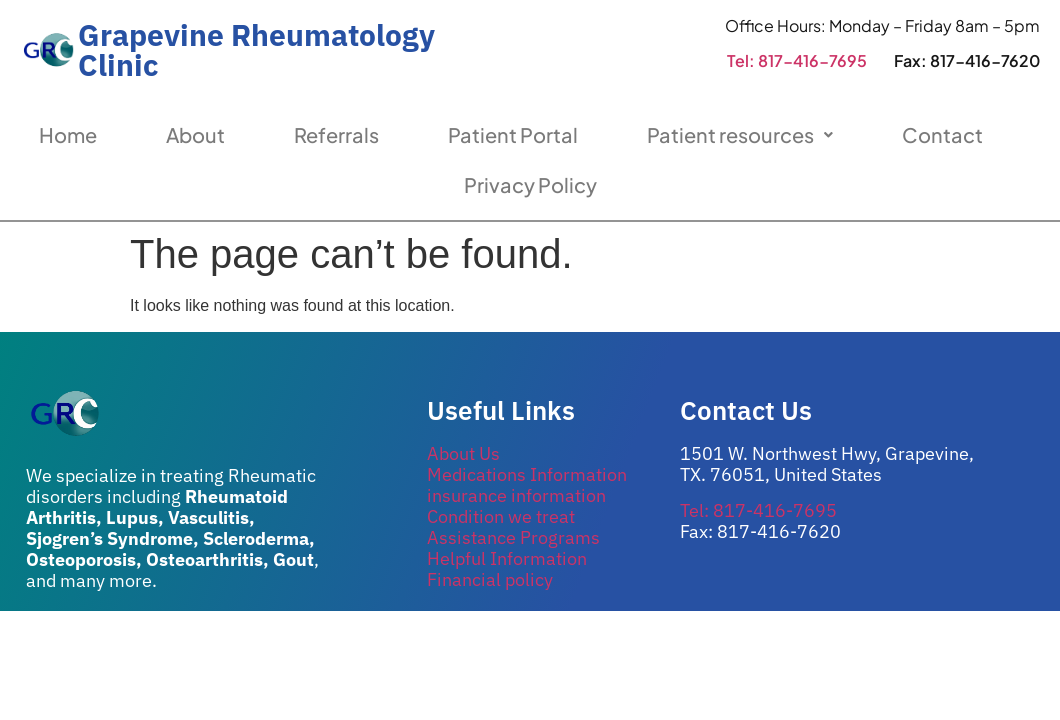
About (195, 134)
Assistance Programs (513, 537)
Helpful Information (507, 558)
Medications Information (527, 474)
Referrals (336, 134)
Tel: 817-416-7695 (797, 60)
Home (68, 134)
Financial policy (490, 579)
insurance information (516, 495)
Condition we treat (501, 516)
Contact (942, 134)
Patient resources (740, 134)
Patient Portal (513, 134)
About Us (463, 453)
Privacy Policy (530, 184)
